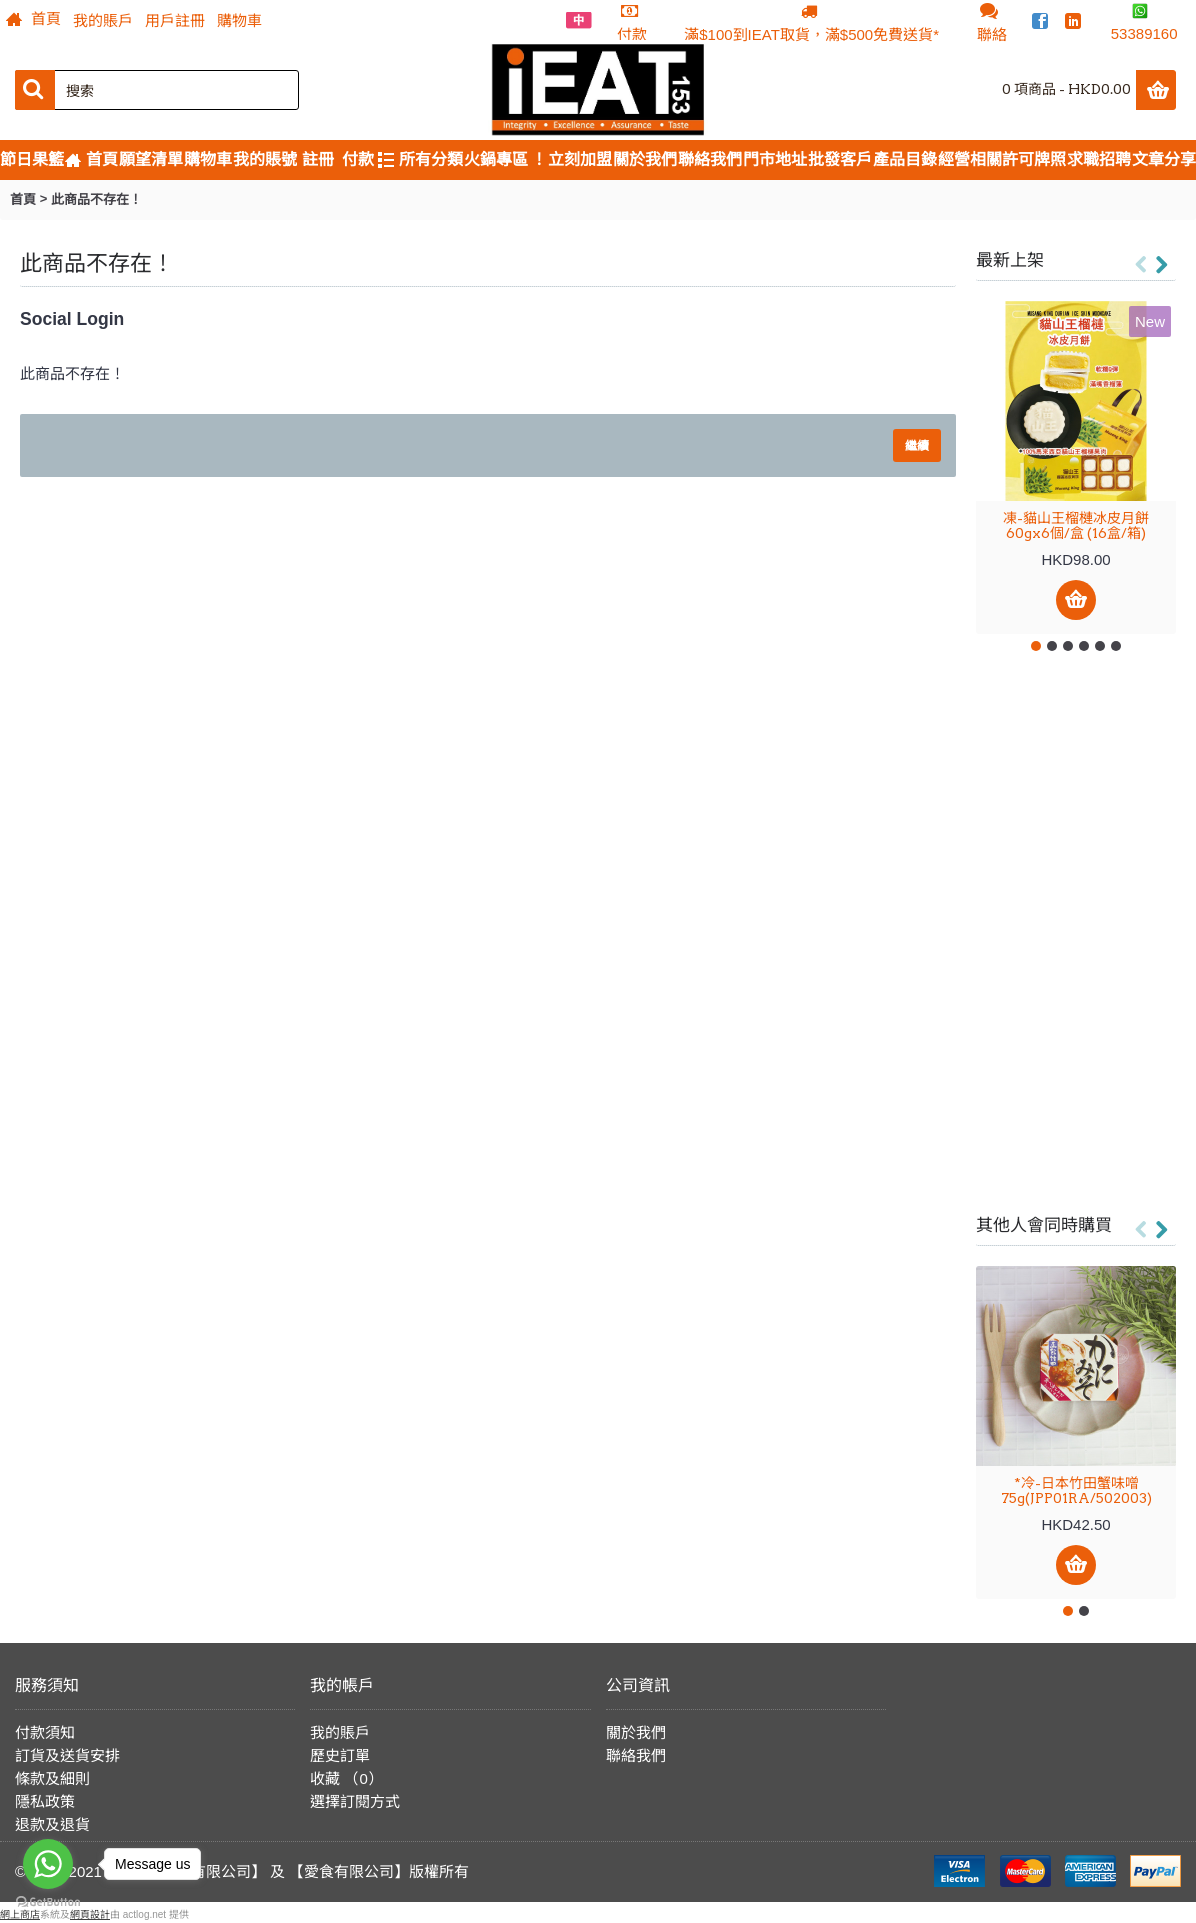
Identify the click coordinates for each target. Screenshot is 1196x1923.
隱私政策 (45, 1801)
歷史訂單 (340, 1755)
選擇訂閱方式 (355, 1801)
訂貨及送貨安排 (67, 1755)
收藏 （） (346, 1778)
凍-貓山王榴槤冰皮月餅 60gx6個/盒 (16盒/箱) (1076, 525)
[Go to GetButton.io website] (48, 1902)
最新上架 (1010, 260)
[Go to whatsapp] (48, 1864)
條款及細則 (52, 1778)
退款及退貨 (52, 1824)
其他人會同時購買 (1044, 1225)
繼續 (917, 445)
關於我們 (636, 1732)
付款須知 (45, 1732)
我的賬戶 (340, 1732)
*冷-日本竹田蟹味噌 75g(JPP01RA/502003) (1076, 1490)
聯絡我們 (636, 1755)
